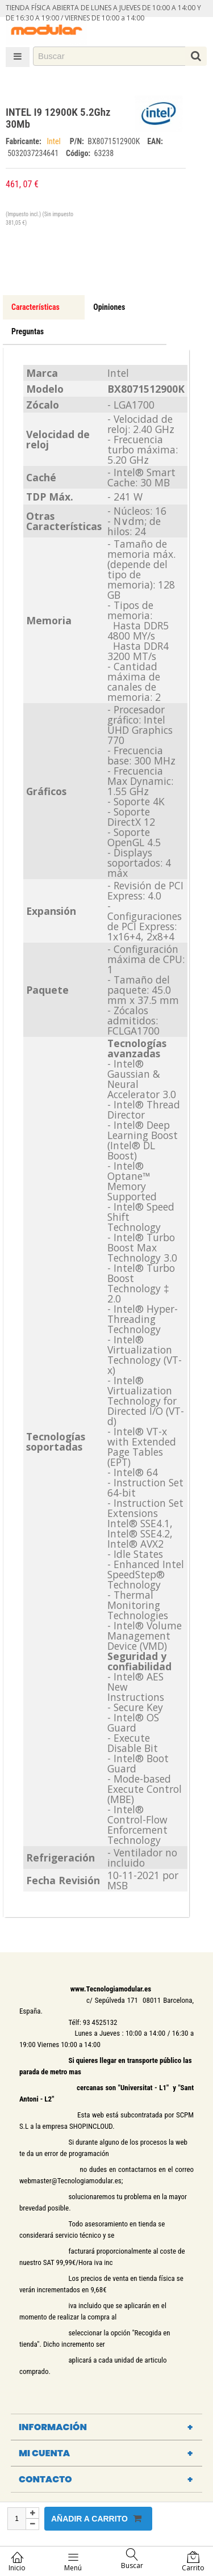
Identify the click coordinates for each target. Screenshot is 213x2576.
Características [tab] (35, 307)
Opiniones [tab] (109, 307)
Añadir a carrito (96, 2518)
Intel (56, 141)
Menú (73, 2561)
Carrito (193, 2561)
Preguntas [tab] (27, 331)
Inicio (17, 2561)
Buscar (132, 2559)
